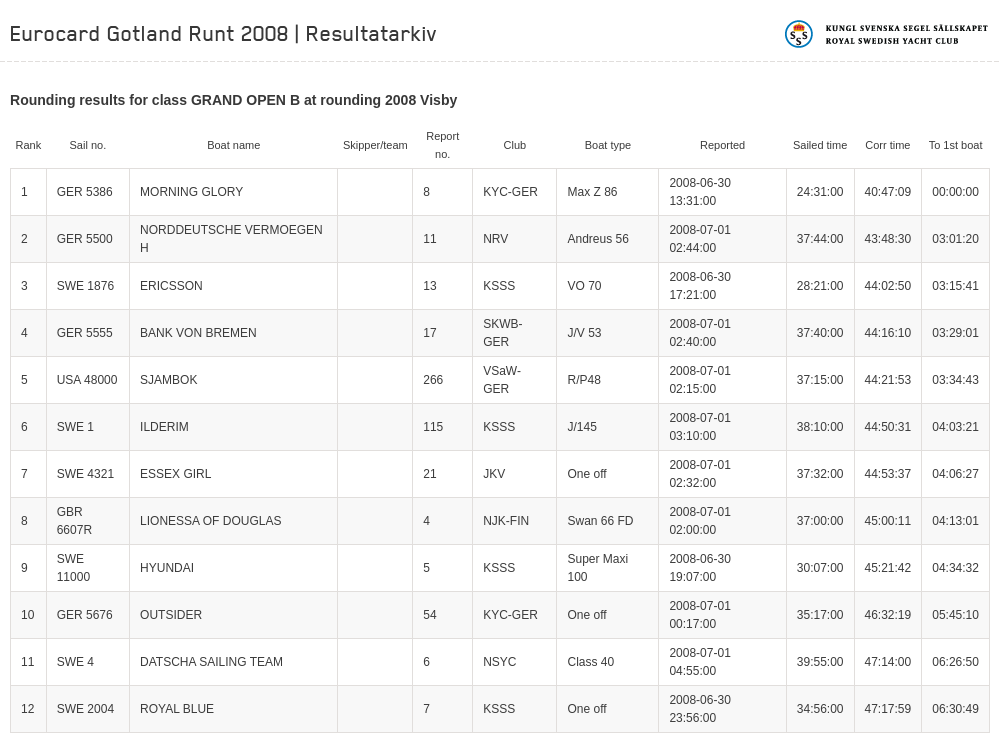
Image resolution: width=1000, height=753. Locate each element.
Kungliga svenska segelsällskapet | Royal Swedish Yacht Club (887, 34)
